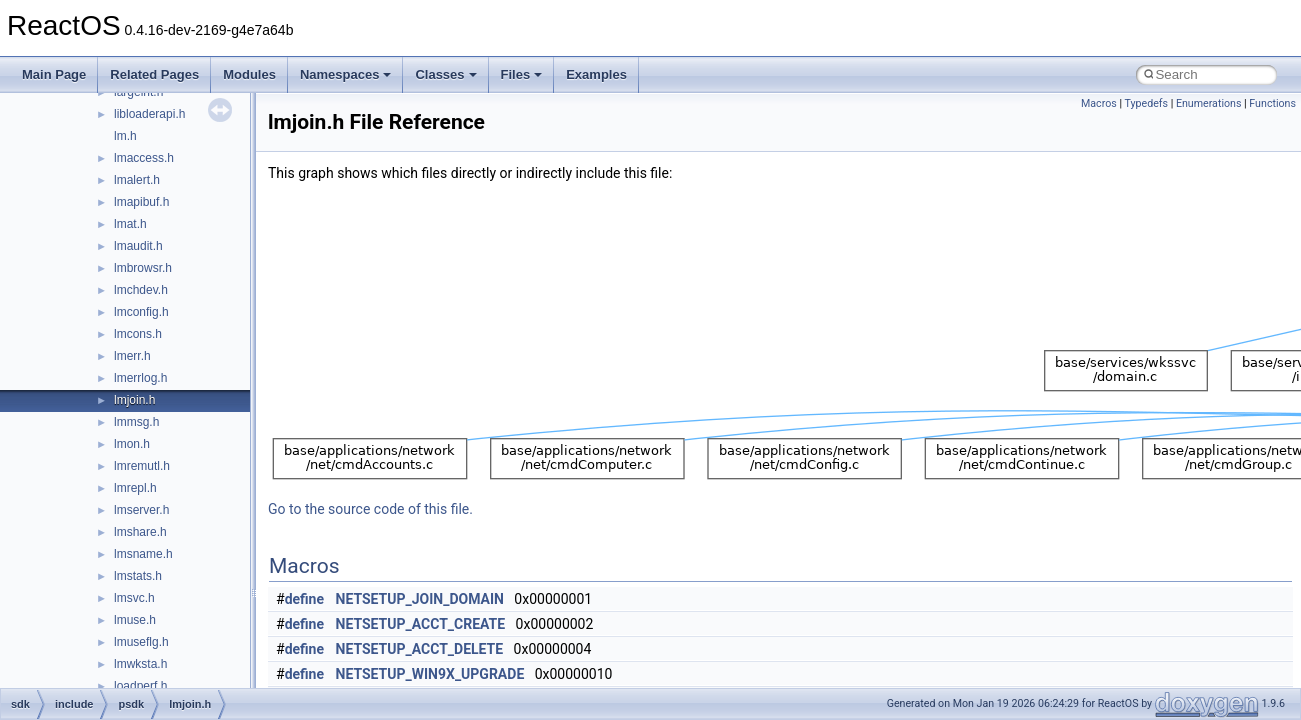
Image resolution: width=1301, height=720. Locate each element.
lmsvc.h (134, 598)
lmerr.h (132, 356)
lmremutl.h (142, 466)
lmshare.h (140, 532)
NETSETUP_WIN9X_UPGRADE (430, 674)
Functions (1272, 103)
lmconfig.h (141, 312)
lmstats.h (138, 576)
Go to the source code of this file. (370, 509)
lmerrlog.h (140, 378)
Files (522, 74)
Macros (1099, 103)
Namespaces (346, 74)
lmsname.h (143, 554)
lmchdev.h (141, 290)
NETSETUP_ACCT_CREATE (421, 624)
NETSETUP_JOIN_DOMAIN (420, 599)
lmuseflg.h (141, 642)
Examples (596, 74)
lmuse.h (135, 620)
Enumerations (1209, 103)
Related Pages (154, 74)
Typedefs (1146, 103)
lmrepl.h (135, 488)
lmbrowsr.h (143, 268)
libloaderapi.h (149, 114)
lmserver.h (141, 510)
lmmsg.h (136, 422)
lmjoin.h (134, 400)
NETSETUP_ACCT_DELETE (420, 649)
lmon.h (132, 444)
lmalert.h (137, 180)
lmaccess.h (144, 158)
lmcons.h (138, 334)
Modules (249, 74)
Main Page (54, 74)
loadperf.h (140, 686)
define (304, 599)
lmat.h (130, 224)
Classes (445, 74)
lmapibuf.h (141, 202)
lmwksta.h (140, 664)
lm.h (125, 136)
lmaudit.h (138, 246)
